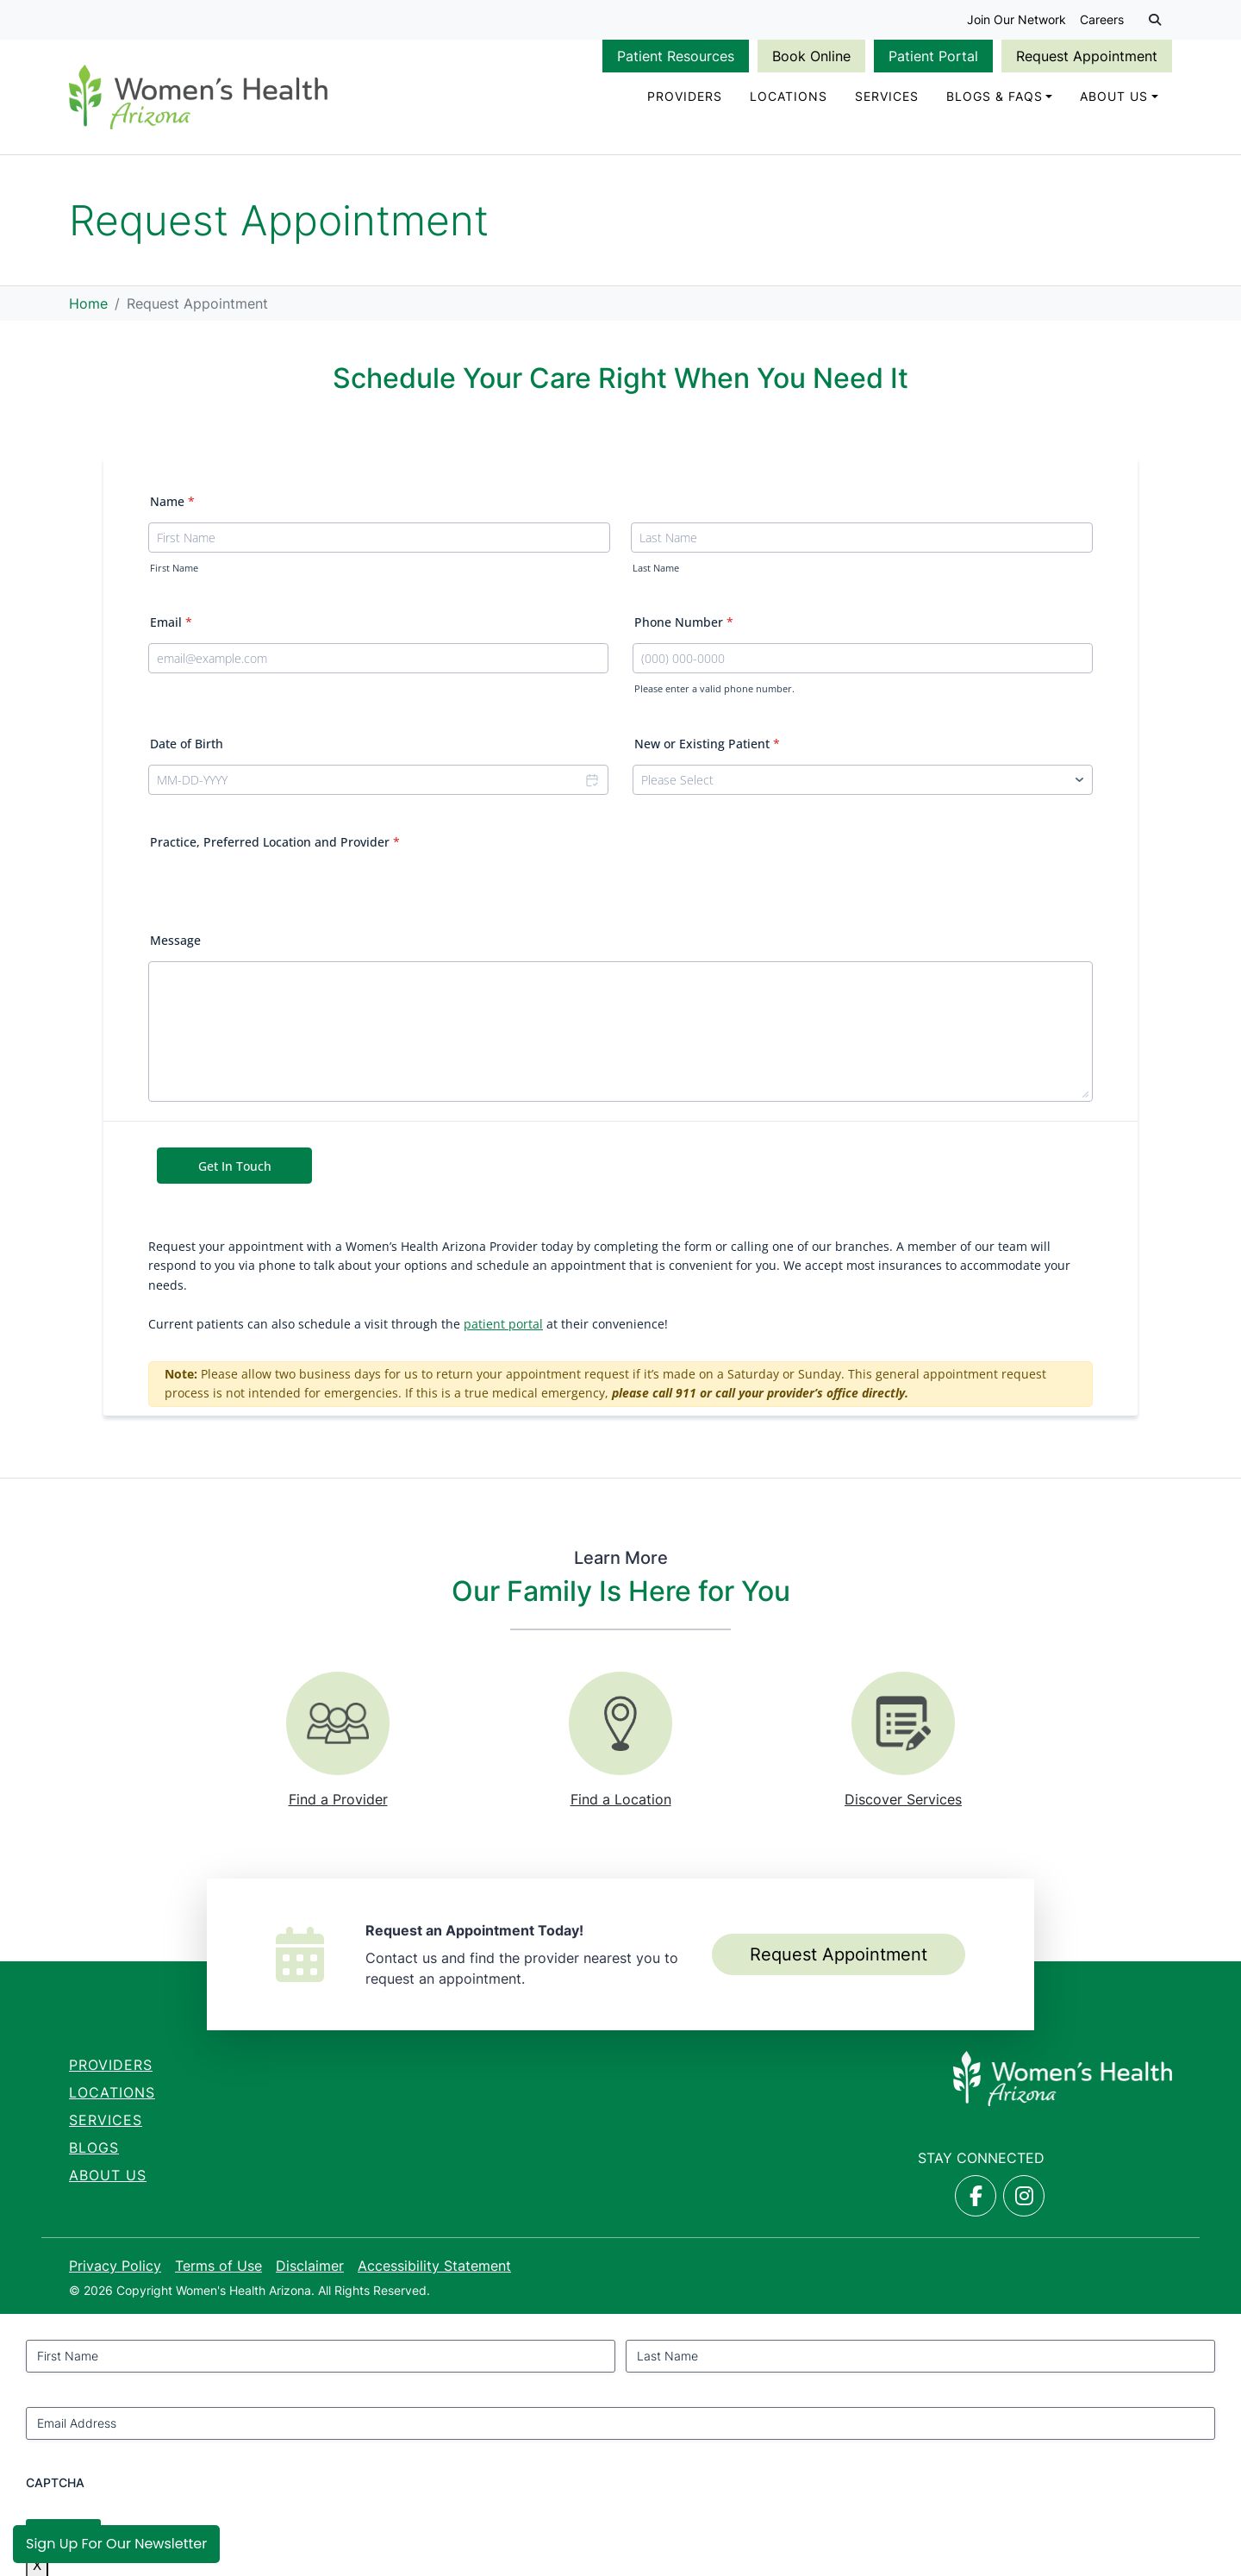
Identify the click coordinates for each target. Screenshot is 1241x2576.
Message (175, 940)
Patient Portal (933, 56)
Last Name (656, 568)
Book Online (811, 56)
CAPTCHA (55, 2482)
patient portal (503, 1324)
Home (88, 303)
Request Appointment (1086, 56)
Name (172, 501)
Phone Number (683, 622)
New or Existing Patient (707, 743)
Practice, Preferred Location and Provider (275, 842)
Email (171, 622)
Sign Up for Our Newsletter (116, 2544)
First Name (174, 568)
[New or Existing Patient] (863, 780)
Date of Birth (186, 743)
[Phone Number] (863, 658)
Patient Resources (675, 56)
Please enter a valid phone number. (714, 689)
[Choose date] (591, 780)
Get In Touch (234, 1166)
